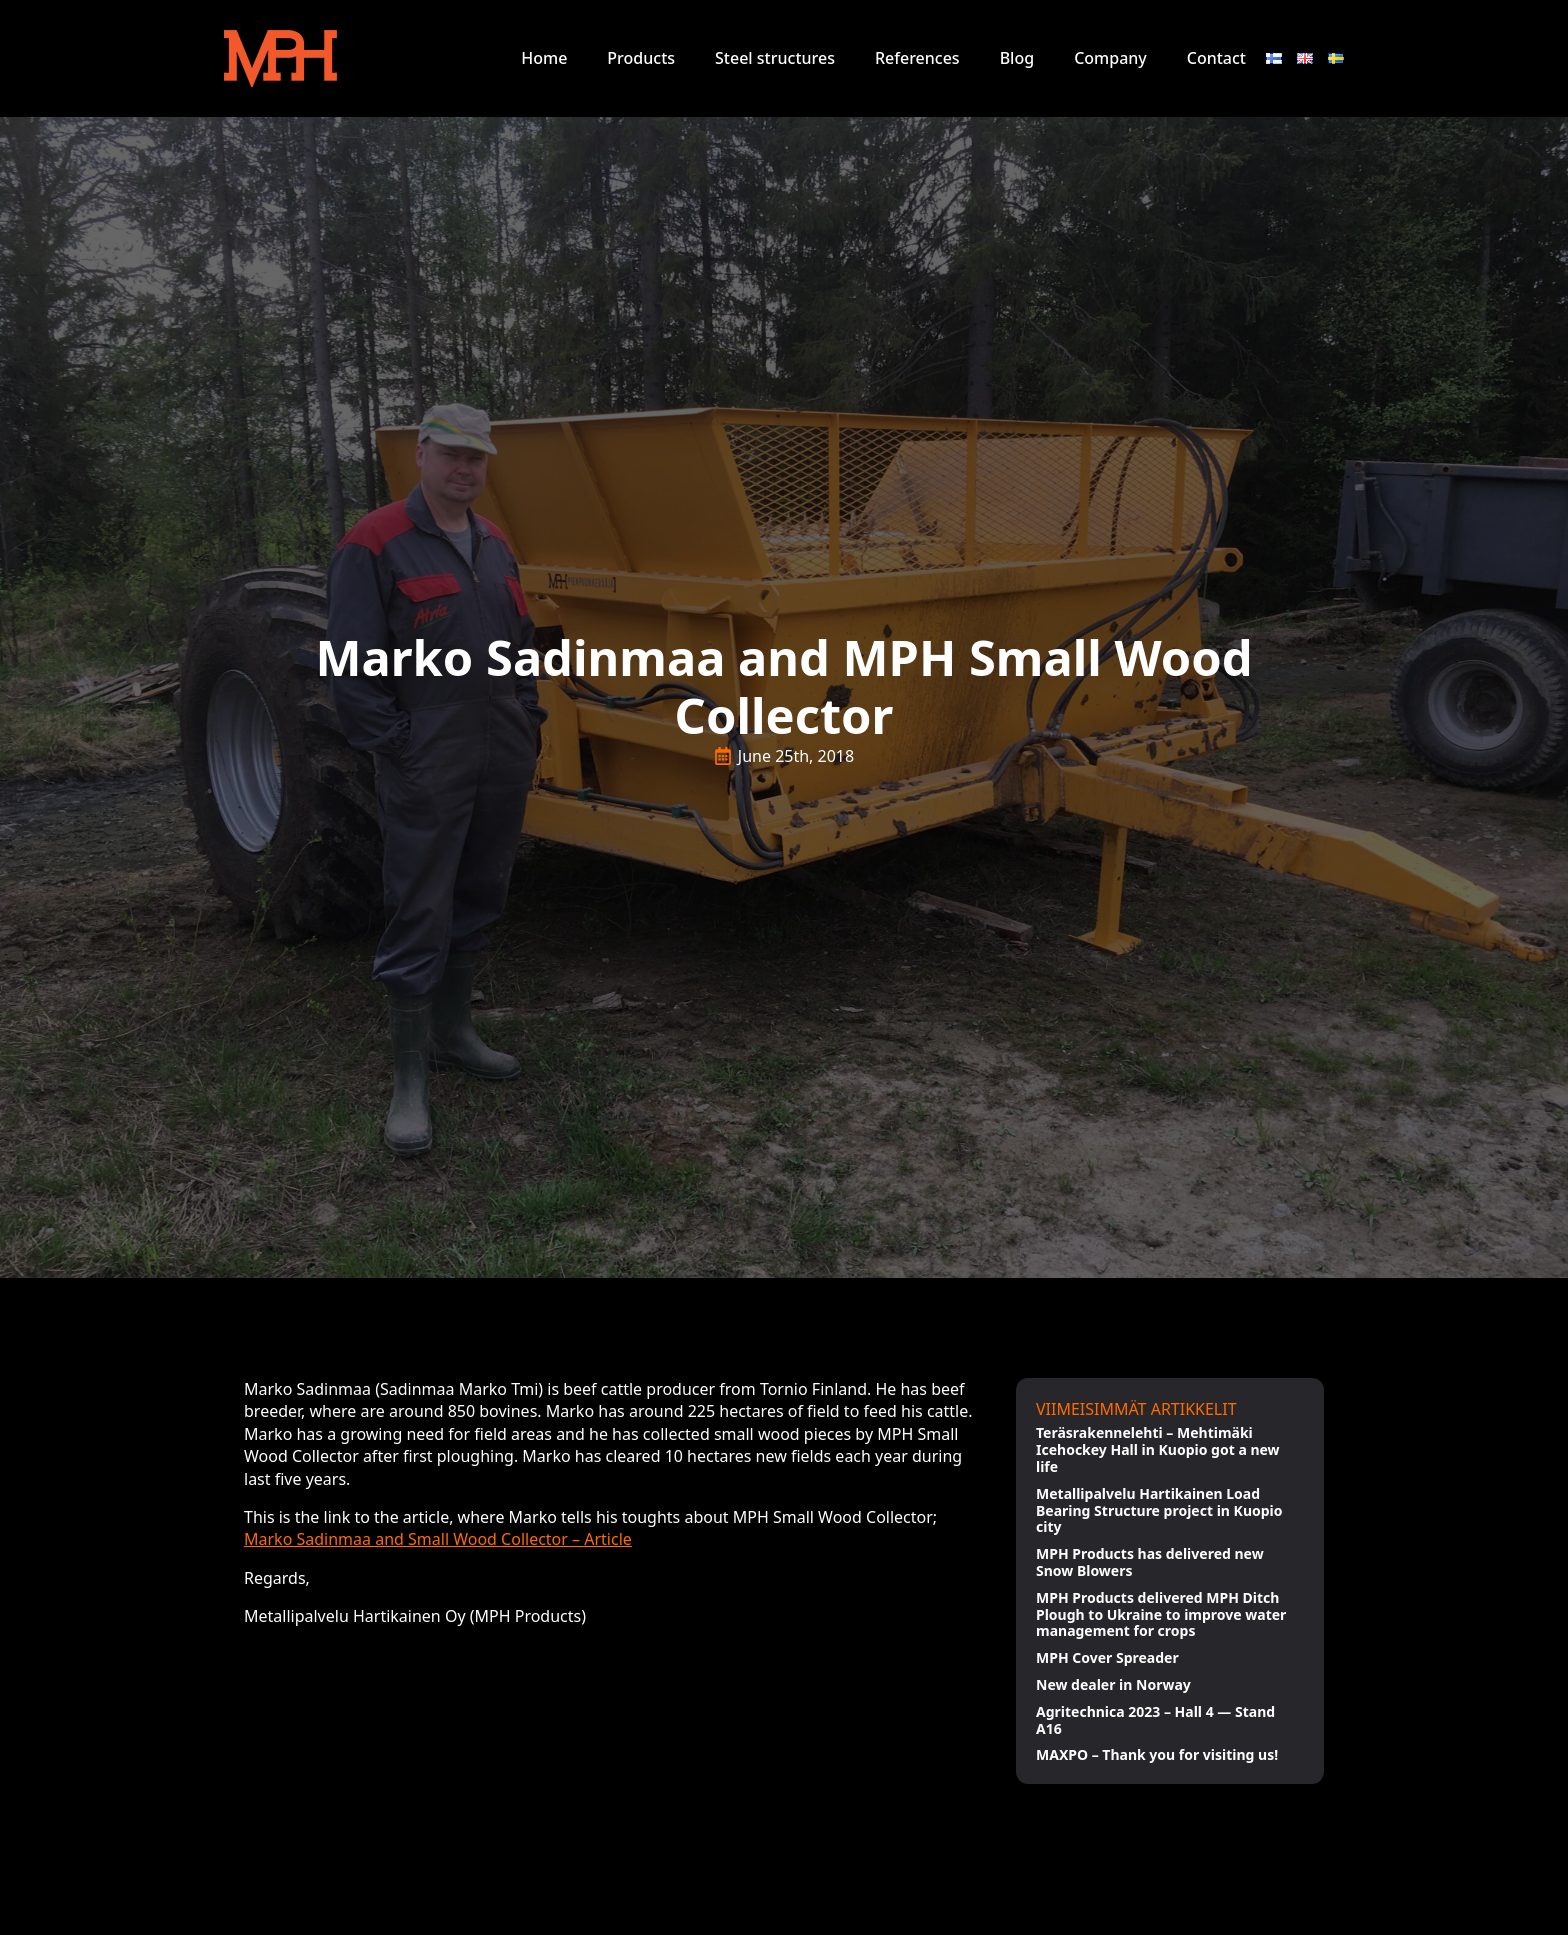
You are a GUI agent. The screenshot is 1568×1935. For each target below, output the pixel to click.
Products (641, 58)
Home (544, 58)
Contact (1216, 58)
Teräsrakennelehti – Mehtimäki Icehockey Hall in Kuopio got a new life (1158, 1450)
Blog (1017, 58)
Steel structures (775, 58)
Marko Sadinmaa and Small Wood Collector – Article (438, 1539)
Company (1110, 58)
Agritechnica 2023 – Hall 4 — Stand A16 (1155, 1721)
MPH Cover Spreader (1107, 1658)
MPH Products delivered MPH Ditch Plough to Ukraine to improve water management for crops (1161, 1615)
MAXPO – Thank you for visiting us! (1157, 1755)
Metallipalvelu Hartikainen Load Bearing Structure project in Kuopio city (1159, 1511)
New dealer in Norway (1113, 1685)
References (917, 58)
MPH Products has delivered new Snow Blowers (1150, 1563)
